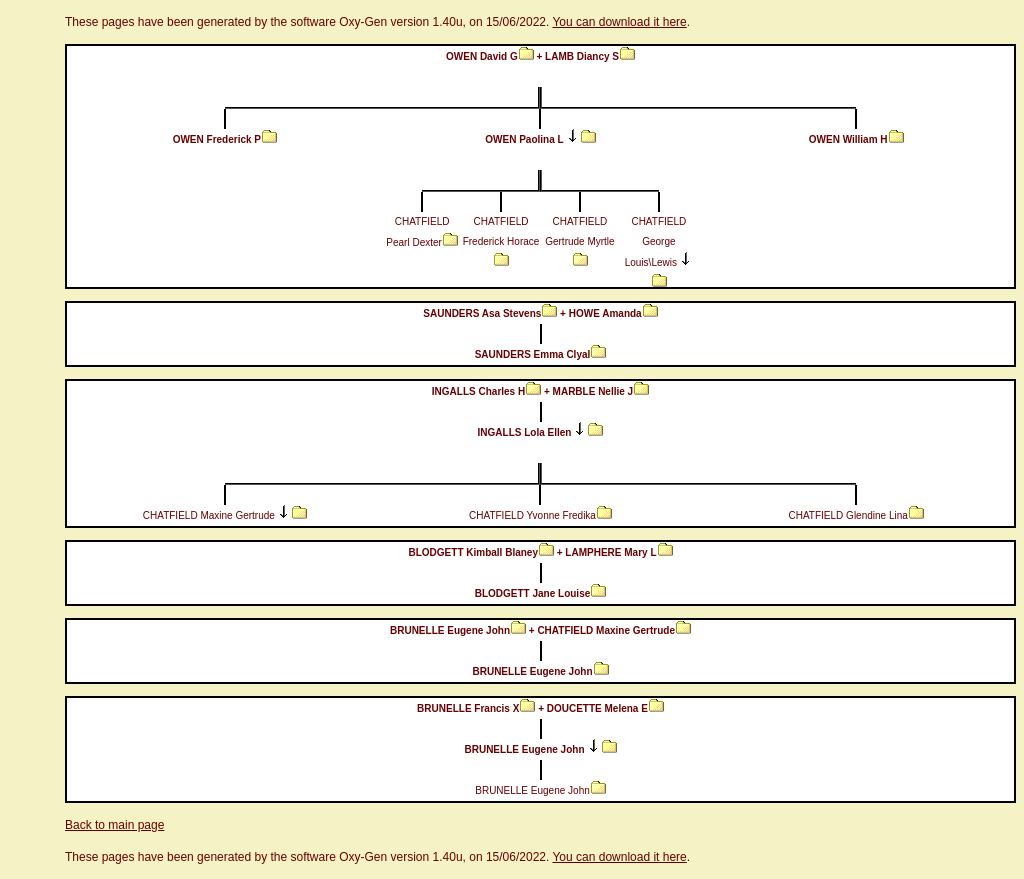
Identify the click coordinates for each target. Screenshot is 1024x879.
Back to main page (114, 825)
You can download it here (619, 22)
